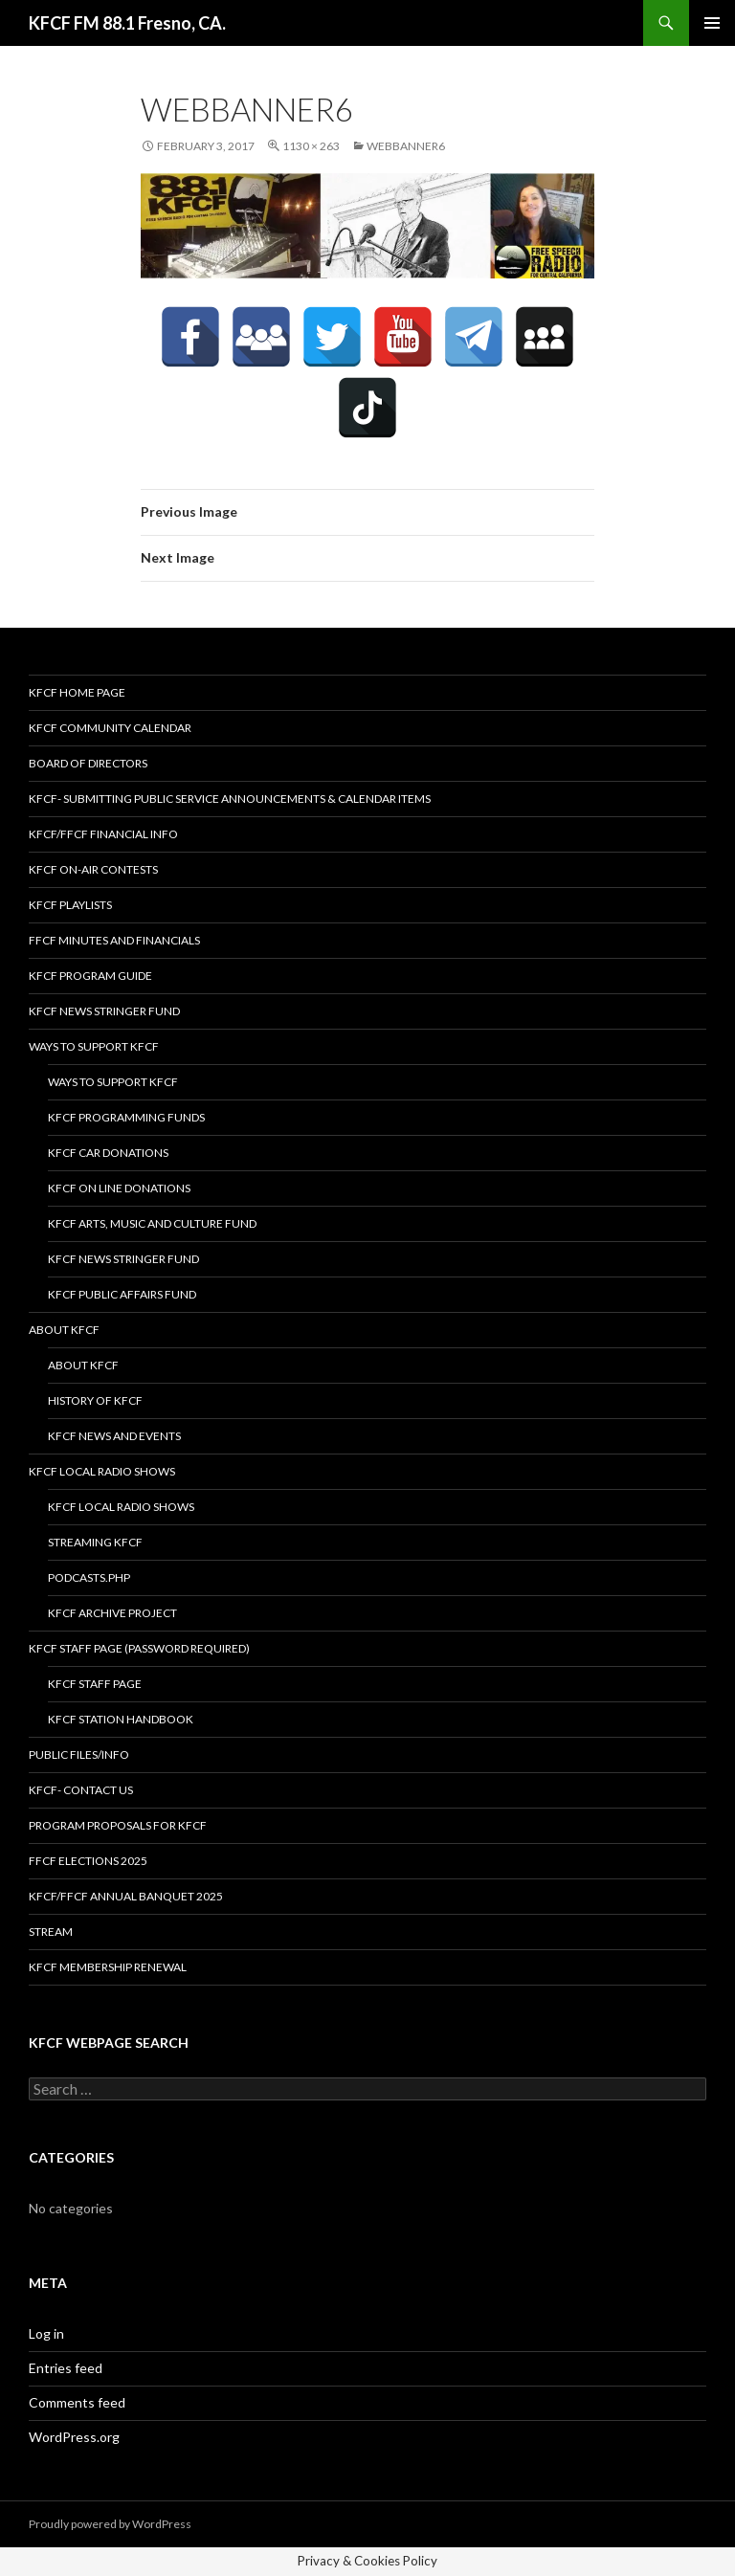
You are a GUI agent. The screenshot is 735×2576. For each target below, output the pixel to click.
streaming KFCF (95, 1542)
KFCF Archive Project (112, 1613)
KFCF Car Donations (108, 1152)
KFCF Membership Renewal (108, 1967)
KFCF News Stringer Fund (104, 1011)
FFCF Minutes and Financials (114, 940)
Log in (46, 2333)
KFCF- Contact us (81, 1790)
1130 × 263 (311, 146)
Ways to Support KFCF (94, 1046)
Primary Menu (712, 23)
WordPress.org (74, 2437)
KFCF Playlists (70, 905)
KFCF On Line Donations (119, 1188)
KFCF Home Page (77, 692)
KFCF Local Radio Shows (102, 1471)
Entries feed (65, 2368)
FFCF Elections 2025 (88, 1861)
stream (51, 1931)
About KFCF (64, 1329)
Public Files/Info (79, 1754)
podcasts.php (89, 1577)
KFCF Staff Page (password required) (139, 1648)
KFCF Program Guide (90, 975)
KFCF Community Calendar (110, 728)
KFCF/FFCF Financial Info (103, 834)
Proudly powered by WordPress (110, 2524)
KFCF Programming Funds (126, 1117)
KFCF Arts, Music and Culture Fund (152, 1223)
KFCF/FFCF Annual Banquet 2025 (126, 1896)
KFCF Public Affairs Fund (122, 1294)
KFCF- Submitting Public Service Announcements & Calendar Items (230, 798)
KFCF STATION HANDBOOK (120, 1719)
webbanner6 (406, 146)
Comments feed (77, 2402)
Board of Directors (88, 763)
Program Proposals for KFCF (118, 1825)
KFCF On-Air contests (93, 869)
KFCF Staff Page (95, 1684)
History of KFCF (95, 1400)
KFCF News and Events (114, 1436)
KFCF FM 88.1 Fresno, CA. (127, 22)
